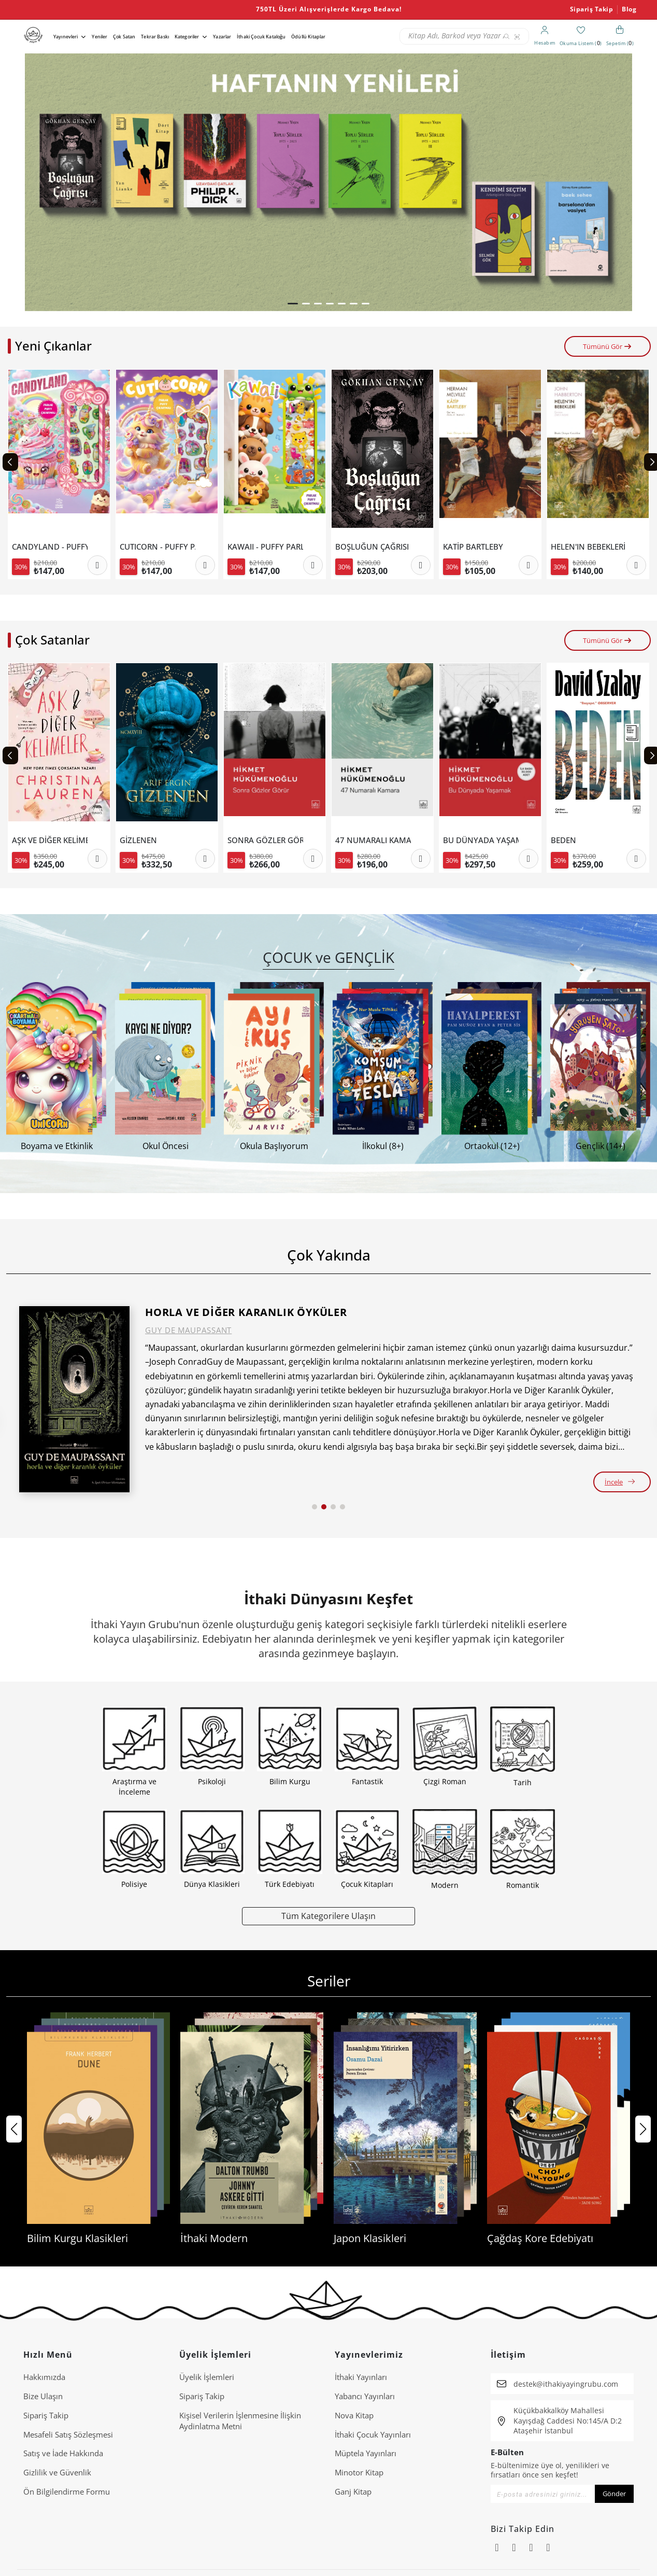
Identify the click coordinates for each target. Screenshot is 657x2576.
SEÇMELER (30, 840)
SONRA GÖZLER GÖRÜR (373, 840)
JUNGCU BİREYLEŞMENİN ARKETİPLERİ (50, 547)
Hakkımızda (44, 2377)
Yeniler (99, 36)
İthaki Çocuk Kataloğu (261, 36)
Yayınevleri (65, 36)
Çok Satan (124, 36)
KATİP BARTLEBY (581, 547)
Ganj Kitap (353, 2491)
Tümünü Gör (607, 346)
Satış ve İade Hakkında (63, 2453)
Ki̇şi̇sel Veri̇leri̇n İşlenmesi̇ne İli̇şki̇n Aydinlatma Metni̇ (240, 2420)
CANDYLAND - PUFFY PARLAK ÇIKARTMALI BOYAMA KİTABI (157, 547)
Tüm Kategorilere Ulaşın (328, 1916)
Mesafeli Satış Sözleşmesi (68, 2434)
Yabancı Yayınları (365, 2396)
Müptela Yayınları (365, 2453)
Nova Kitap (354, 2415)
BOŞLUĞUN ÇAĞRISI (480, 547)
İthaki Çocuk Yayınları (373, 2434)
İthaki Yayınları (361, 2377)
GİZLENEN (246, 840)
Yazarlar (222, 36)
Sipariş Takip (591, 9)
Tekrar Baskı (155, 36)
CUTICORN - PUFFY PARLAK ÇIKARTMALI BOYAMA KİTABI (265, 547)
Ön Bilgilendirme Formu (66, 2491)
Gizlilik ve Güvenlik (57, 2472)
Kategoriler (187, 36)
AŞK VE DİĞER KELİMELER (157, 840)
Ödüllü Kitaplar (308, 36)
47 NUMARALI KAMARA (481, 840)
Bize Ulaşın (43, 2396)
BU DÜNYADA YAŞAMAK (588, 840)
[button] (293, 303)
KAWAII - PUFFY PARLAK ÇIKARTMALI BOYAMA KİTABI (373, 547)
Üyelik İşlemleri (206, 2377)
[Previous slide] (10, 462)
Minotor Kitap (359, 2472)
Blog (629, 9)
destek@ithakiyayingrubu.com (565, 2384)
